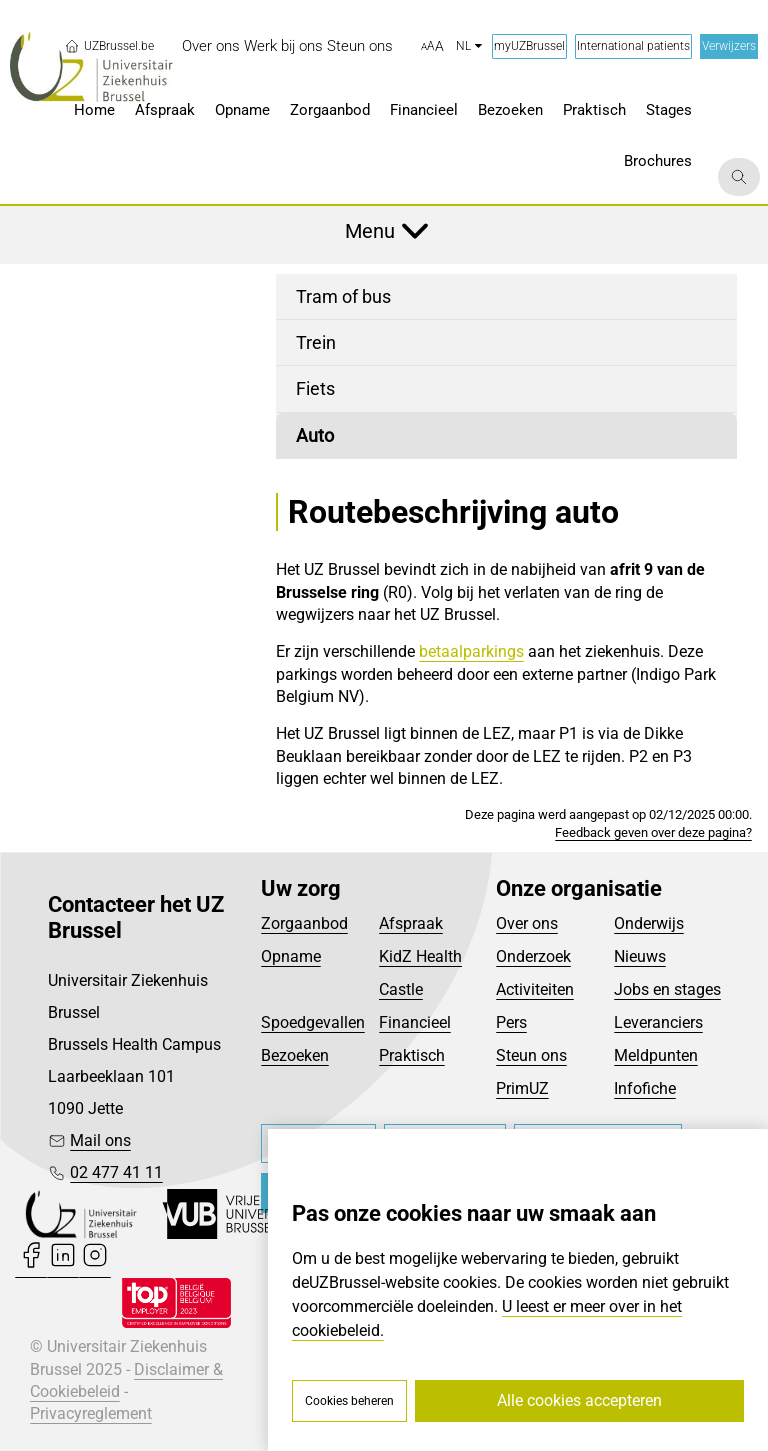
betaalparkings (471, 651)
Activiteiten (535, 989)
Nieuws (640, 956)
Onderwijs (649, 923)
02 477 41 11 (116, 1172)
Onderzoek (533, 956)
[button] (432, 47)
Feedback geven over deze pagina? (653, 832)
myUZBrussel (529, 46)
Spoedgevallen (313, 1022)
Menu (370, 231)
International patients (633, 46)
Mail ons (100, 1140)
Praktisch (412, 1055)
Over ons (527, 923)
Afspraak (411, 923)
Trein (316, 342)
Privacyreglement (91, 1413)
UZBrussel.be (109, 46)
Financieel (415, 1022)
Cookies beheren (349, 1401)
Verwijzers (729, 46)
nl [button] (469, 46)
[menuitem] (211, 46)
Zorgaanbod (304, 923)
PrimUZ (522, 1088)
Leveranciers (658, 1022)
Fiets (315, 388)
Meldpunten (656, 1055)
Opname (291, 956)
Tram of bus (343, 296)
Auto (315, 435)
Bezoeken (295, 1055)
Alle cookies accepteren (579, 1400)
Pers (511, 1022)
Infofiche (645, 1088)
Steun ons (531, 1055)
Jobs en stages (667, 989)
